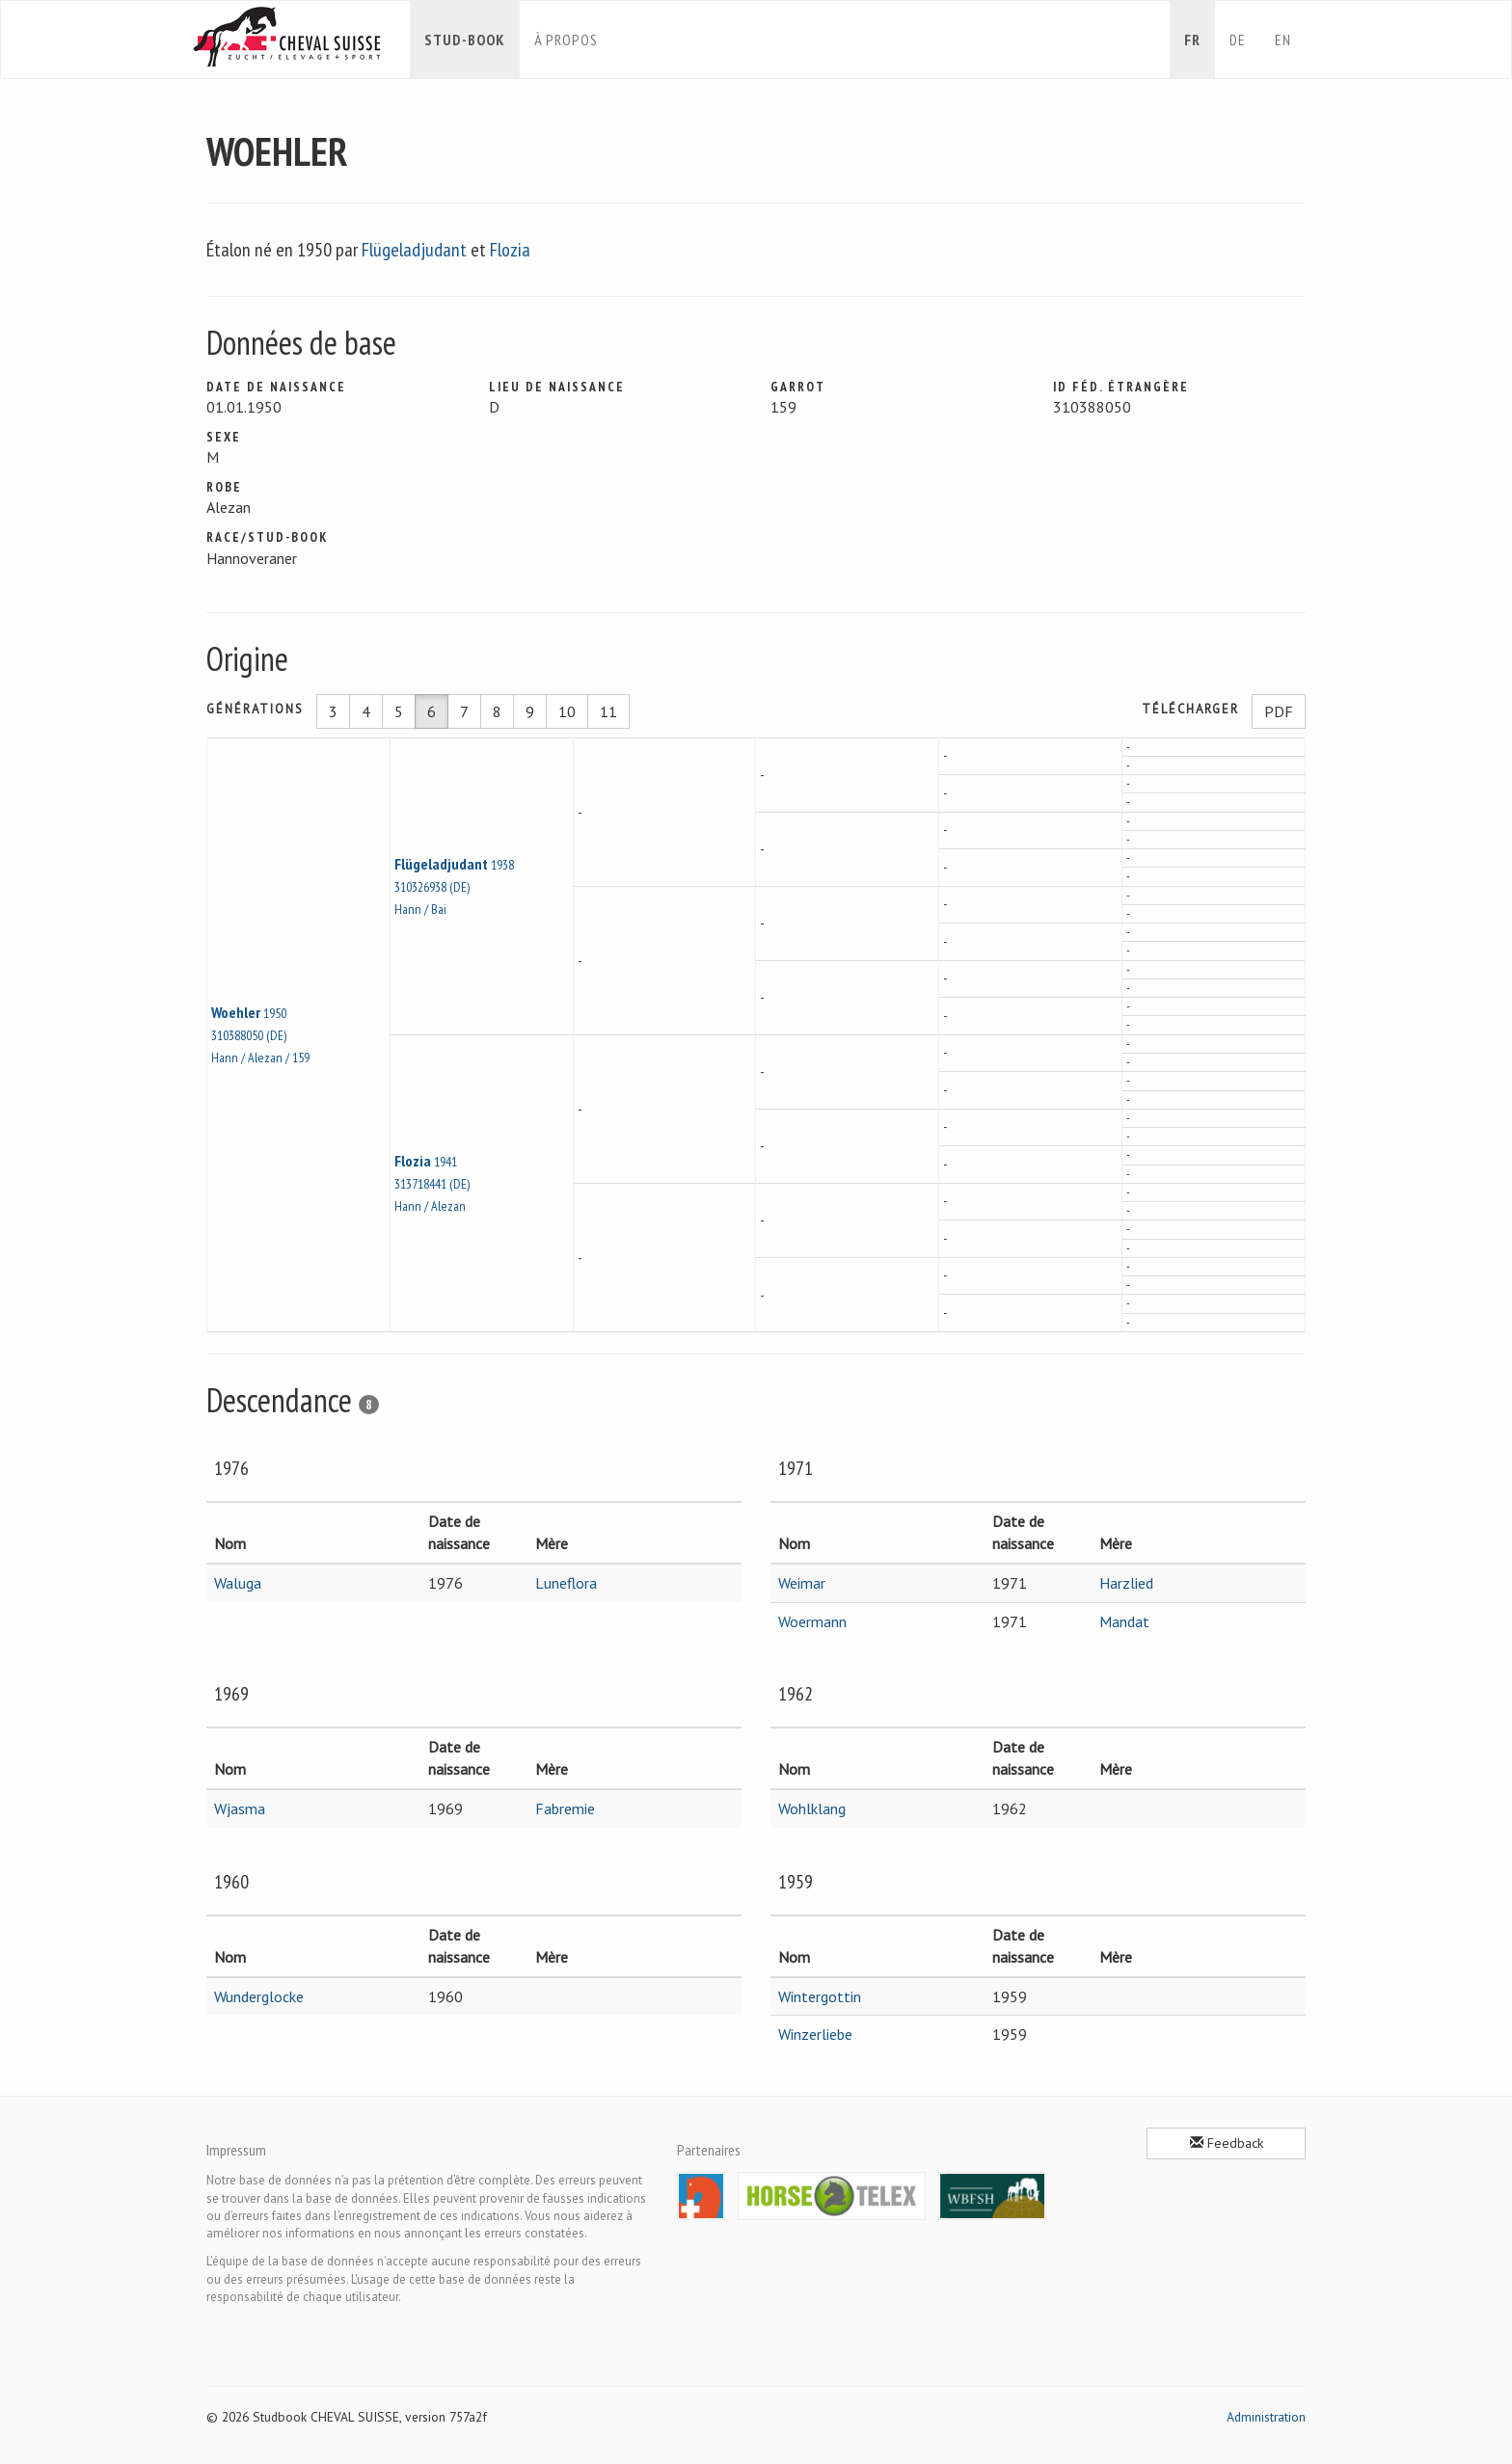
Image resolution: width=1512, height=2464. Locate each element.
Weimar (801, 1583)
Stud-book (464, 39)
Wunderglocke (259, 1996)
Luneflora (566, 1583)
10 (567, 711)
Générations (255, 709)
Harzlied (1126, 1583)
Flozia (510, 249)
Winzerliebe (815, 2034)
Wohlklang (812, 1808)
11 (608, 711)
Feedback (1226, 2143)
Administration (1266, 2416)
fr (1192, 39)
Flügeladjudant (414, 249)
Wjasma (239, 1808)
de (1237, 39)
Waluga (237, 1583)
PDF (1278, 711)
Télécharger (1190, 709)
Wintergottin (819, 1996)
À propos (566, 39)
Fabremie (565, 1808)
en (1283, 39)
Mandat (1124, 1621)
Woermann (812, 1621)
